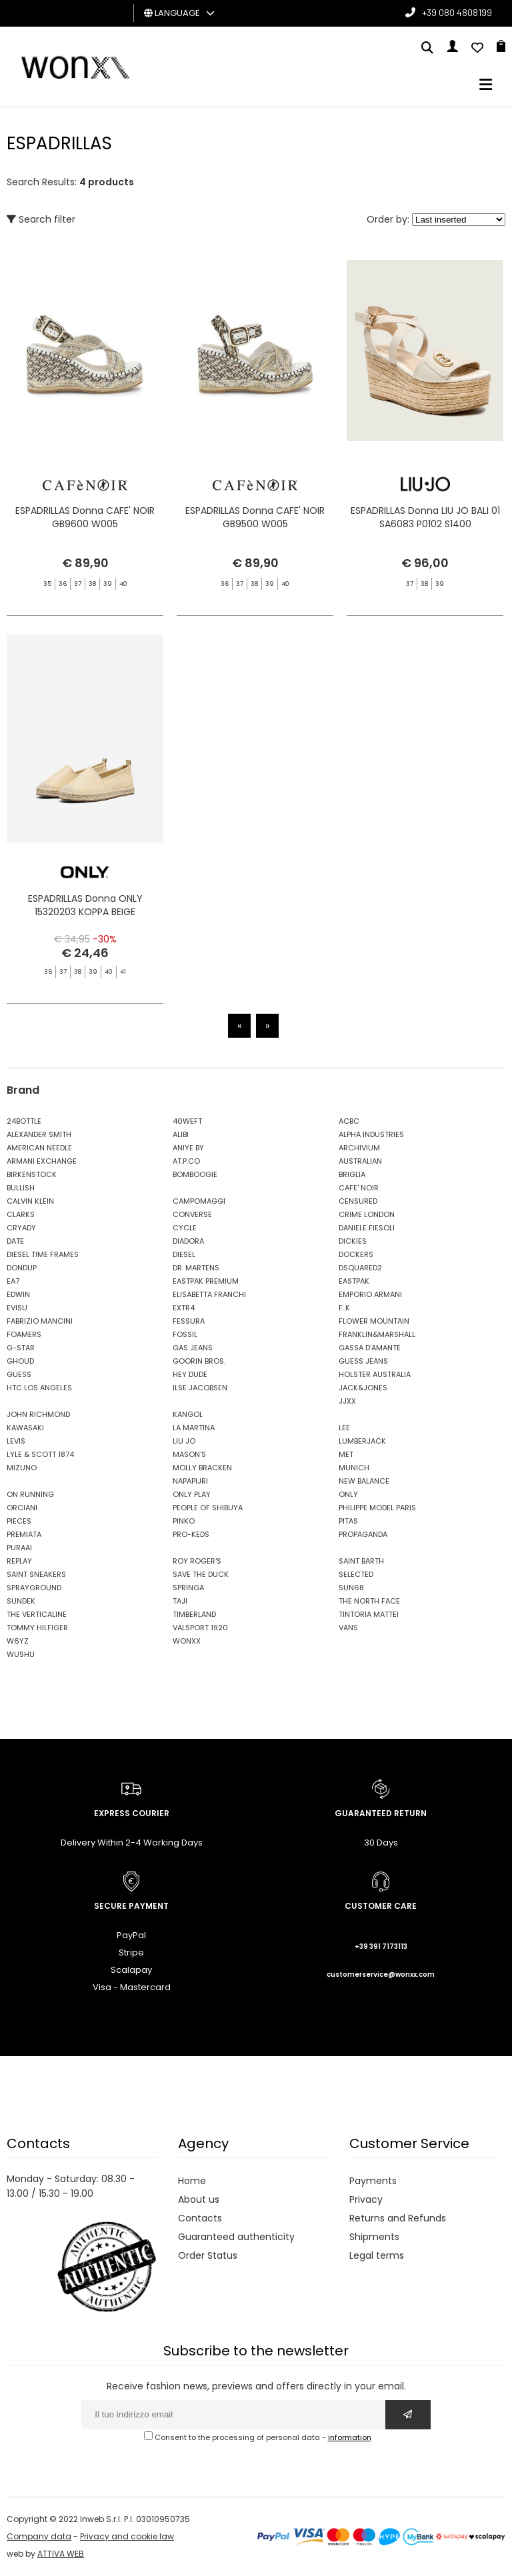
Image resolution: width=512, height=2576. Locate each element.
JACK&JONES (363, 1387)
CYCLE (185, 1227)
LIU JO (184, 1441)
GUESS (19, 1374)
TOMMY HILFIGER (37, 1627)
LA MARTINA (194, 1427)
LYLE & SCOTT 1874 (40, 1454)
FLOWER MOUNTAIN (374, 1321)
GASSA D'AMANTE (370, 1347)
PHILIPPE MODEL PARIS (377, 1507)
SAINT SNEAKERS (36, 1574)
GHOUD (20, 1361)
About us (198, 2199)
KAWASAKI (25, 1427)
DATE (15, 1241)
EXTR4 (184, 1307)
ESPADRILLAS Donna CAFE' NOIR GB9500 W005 (255, 517)
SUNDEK (21, 1601)
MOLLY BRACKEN (202, 1467)
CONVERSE (192, 1214)
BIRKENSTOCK (32, 1174)
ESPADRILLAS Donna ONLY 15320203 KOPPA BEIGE (85, 924)
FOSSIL (185, 1334)
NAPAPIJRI (190, 1481)
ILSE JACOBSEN (200, 1387)
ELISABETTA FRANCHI (209, 1294)
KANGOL (188, 1414)
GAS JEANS (193, 1347)
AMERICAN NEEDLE (39, 1147)
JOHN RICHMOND (38, 1414)
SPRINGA (188, 1587)
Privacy (366, 2199)
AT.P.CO (186, 1161)
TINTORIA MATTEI (369, 1614)
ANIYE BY (188, 1147)
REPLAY (19, 1561)
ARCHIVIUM (359, 1147)
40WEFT (187, 1121)
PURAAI (19, 1547)
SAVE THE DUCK (201, 1574)
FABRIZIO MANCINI (40, 1321)
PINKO (184, 1521)
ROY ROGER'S (197, 1561)
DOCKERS (356, 1254)
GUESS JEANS (363, 1361)
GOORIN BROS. (199, 1361)
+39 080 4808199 (457, 12)
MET (346, 1454)
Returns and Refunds (397, 2218)
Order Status (207, 2255)
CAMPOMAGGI (199, 1201)
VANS (348, 1627)
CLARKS (21, 1214)
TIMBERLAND (194, 1614)
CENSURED (358, 1201)
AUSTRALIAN (360, 1161)
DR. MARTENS (196, 1267)
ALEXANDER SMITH (39, 1134)
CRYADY (21, 1227)
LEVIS (16, 1441)
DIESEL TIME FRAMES (43, 1254)
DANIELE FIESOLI (367, 1227)
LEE (344, 1427)
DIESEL (184, 1254)
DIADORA (188, 1241)
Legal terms (376, 2255)
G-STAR (21, 1347)
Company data (39, 2536)
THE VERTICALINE (37, 1614)
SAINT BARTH (361, 1561)
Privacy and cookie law (127, 2536)
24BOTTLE (24, 1121)
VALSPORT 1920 (200, 1627)
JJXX (347, 1401)
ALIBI (181, 1134)
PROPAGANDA (363, 1534)
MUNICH (354, 1467)
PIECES (19, 1521)
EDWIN (18, 1294)
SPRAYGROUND (34, 1587)
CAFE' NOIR (359, 1187)
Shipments (374, 2236)
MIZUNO (22, 1467)
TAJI (180, 1601)
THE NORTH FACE (369, 1601)
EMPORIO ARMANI (370, 1294)
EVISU (17, 1307)
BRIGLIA (352, 1174)
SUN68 (351, 1587)
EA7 (13, 1281)
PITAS (348, 1521)
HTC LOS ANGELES (39, 1387)
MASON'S (189, 1454)
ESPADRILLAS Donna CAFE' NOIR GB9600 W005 (85, 517)
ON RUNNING (30, 1494)
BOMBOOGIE (195, 1174)
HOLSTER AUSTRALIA (375, 1374)
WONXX (187, 1641)
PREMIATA (24, 1534)
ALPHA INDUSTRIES (371, 1134)
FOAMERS (24, 1334)
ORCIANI (22, 1507)
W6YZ (18, 1641)
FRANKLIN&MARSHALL (377, 1334)
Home (192, 2180)
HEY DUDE (190, 1374)
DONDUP (22, 1267)
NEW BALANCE (364, 1481)
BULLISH (21, 1187)
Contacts (200, 2218)
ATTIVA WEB (60, 2553)
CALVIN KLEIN (30, 1201)
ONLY (348, 1494)
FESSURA (189, 1321)
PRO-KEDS (191, 1534)
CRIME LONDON (367, 1214)
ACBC (349, 1121)
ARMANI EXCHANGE (42, 1161)
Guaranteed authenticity (236, 2236)
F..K (344, 1307)
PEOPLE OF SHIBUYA (208, 1507)
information (349, 2437)
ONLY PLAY (192, 1494)
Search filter (41, 219)
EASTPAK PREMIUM (206, 1281)
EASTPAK (354, 1281)
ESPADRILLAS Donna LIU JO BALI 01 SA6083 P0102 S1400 (425, 517)
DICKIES (353, 1241)
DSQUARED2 (360, 1267)
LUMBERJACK (362, 1441)
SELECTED (356, 1574)
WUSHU (21, 1654)
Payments (373, 2180)
